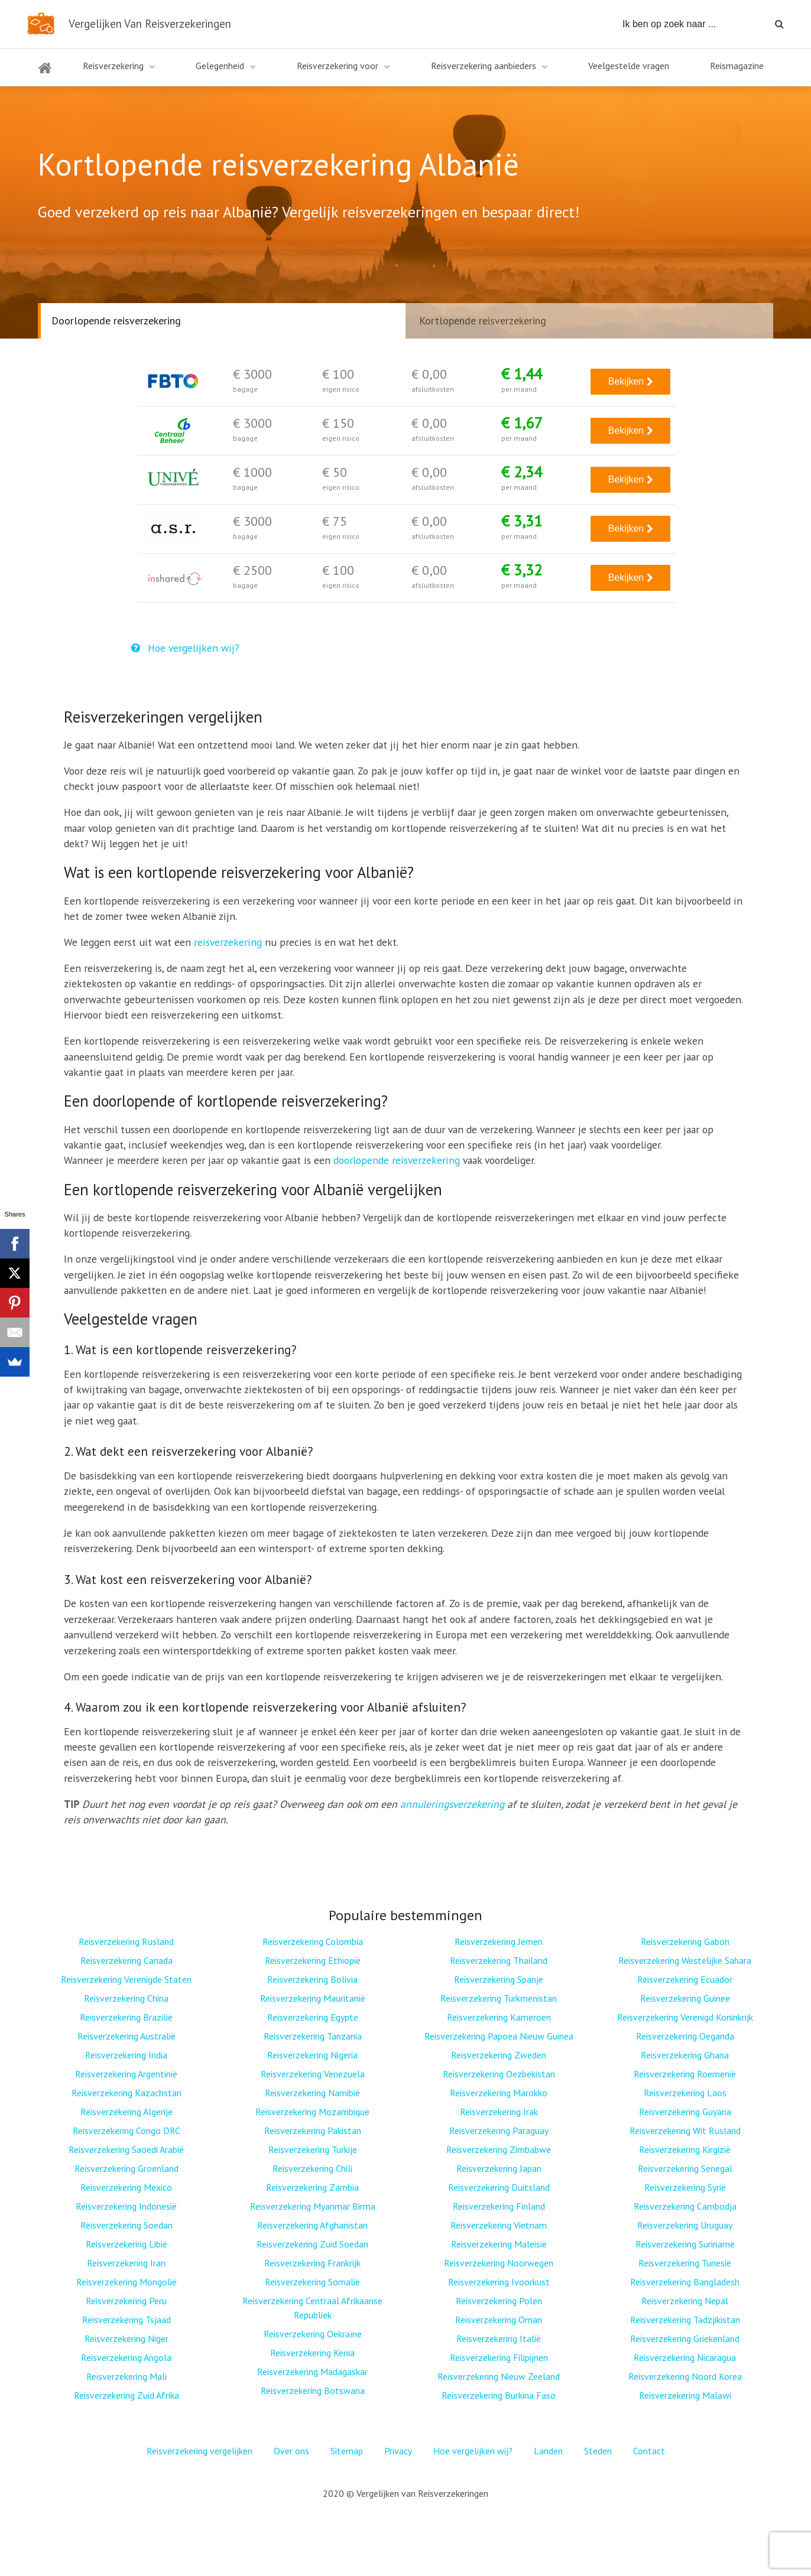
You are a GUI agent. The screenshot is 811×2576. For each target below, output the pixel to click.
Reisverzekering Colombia (312, 1941)
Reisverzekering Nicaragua (685, 2357)
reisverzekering (228, 942)
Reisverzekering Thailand (498, 1960)
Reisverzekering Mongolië (126, 2282)
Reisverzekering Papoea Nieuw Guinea (498, 2036)
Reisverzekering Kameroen (499, 2017)
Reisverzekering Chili (312, 2168)
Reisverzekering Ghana (685, 2055)
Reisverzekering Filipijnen (499, 2357)
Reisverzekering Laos (685, 2093)
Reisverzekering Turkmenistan (498, 1998)
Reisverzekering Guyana (685, 2112)
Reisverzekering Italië (498, 2338)
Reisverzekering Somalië (312, 2282)
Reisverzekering (113, 65)
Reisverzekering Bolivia (312, 1979)
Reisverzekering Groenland (126, 2168)
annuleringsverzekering (452, 1804)
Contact (649, 2451)
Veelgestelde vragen (628, 65)
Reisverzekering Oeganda (685, 2036)
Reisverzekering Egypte (312, 2017)
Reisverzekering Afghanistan (312, 2225)
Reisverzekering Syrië (685, 2187)
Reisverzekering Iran (126, 2263)
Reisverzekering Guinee (685, 1998)
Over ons (291, 2451)
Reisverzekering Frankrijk (312, 2263)
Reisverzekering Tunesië (684, 2263)
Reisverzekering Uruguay (684, 2225)
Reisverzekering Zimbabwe (498, 2149)
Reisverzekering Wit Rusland (685, 2130)
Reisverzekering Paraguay (499, 2130)
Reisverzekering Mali (126, 2376)
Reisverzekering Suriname (685, 2244)
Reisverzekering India (126, 2055)
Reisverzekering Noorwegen (498, 2263)
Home (45, 75)
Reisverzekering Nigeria (312, 2055)
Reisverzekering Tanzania (313, 2036)
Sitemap (346, 2451)
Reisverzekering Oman (498, 2319)
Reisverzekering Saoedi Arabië (126, 2149)
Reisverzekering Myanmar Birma (312, 2206)
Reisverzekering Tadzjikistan (685, 2319)
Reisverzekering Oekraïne (313, 2334)
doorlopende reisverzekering (396, 1160)
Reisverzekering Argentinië (126, 2074)
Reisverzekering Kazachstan (126, 2093)
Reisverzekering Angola (126, 2357)
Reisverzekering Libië (126, 2244)
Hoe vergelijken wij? (185, 648)
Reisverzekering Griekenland (684, 2338)
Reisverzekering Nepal (684, 2301)
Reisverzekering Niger (126, 2338)
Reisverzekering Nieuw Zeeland (498, 2376)
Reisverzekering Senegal (685, 2168)
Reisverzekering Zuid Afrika (126, 2395)
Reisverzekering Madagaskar (312, 2371)
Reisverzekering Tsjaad (126, 2319)
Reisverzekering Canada (126, 1960)
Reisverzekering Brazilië (126, 2017)
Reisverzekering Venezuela (313, 2074)
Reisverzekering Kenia (312, 2353)
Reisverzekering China (126, 1998)
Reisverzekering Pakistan (312, 2130)
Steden (598, 2451)
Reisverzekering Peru (126, 2301)
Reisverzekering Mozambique (312, 2112)
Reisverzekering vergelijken (199, 2451)
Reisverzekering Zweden (498, 2055)
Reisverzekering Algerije (126, 2112)
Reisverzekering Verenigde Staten (126, 1979)
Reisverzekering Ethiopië (313, 1960)
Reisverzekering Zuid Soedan (312, 2244)
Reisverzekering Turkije (312, 2149)
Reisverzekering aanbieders (483, 65)
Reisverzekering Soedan (126, 2225)
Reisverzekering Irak (499, 2112)
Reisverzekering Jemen (499, 1941)
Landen (548, 2451)
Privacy (398, 2451)
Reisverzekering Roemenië (685, 2074)
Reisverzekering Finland (499, 2206)
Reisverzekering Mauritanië (312, 1998)
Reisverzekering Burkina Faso (499, 2395)
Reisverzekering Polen (499, 2301)
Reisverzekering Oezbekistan (499, 2074)
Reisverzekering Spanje (498, 1979)
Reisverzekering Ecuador (684, 1979)
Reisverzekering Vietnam (498, 2225)
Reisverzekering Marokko (498, 2093)
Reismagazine (737, 65)
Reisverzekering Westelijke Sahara (684, 1960)
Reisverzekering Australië (126, 2036)
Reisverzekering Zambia (312, 2187)
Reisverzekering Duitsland (499, 2187)
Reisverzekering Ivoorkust (499, 2282)
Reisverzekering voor (337, 65)
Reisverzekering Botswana (313, 2390)
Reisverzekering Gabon (685, 1941)
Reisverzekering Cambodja (685, 2206)
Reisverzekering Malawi (685, 2395)
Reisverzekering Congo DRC (126, 2130)
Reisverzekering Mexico (126, 2187)
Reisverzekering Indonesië (126, 2206)
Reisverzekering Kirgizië (685, 2149)
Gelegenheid (220, 65)
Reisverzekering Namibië (312, 2093)
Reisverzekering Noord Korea (685, 2376)
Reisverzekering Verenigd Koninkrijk (685, 2017)
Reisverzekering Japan (498, 2168)
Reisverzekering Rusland (126, 1941)
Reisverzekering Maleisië (499, 2244)
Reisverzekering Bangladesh (684, 2282)
